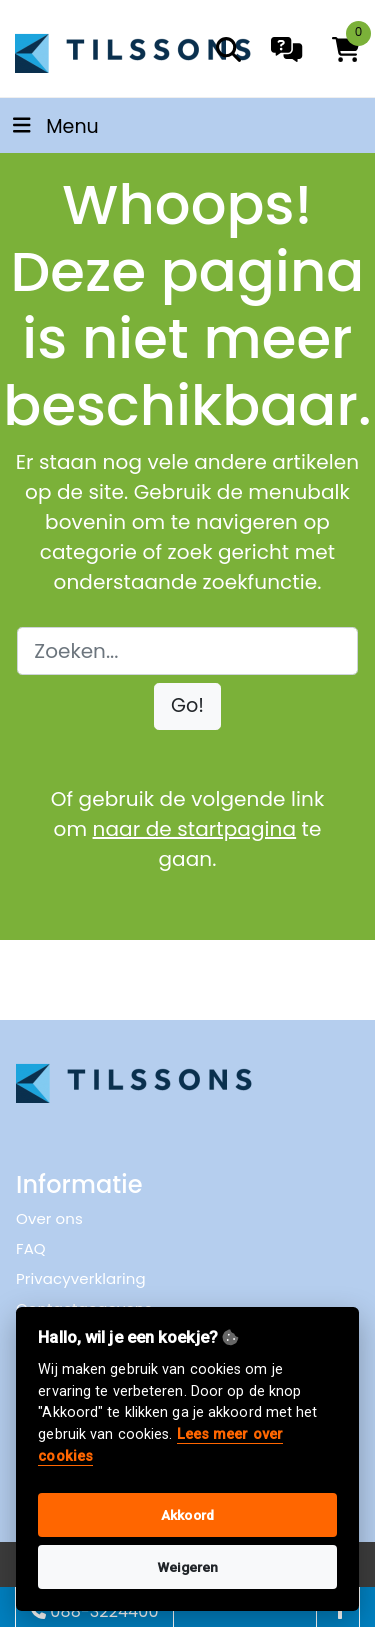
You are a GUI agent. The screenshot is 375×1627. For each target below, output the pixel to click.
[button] (187, 706)
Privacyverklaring (81, 1278)
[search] (228, 49)
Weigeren (188, 1567)
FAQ (31, 1248)
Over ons (49, 1218)
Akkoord (187, 1515)
